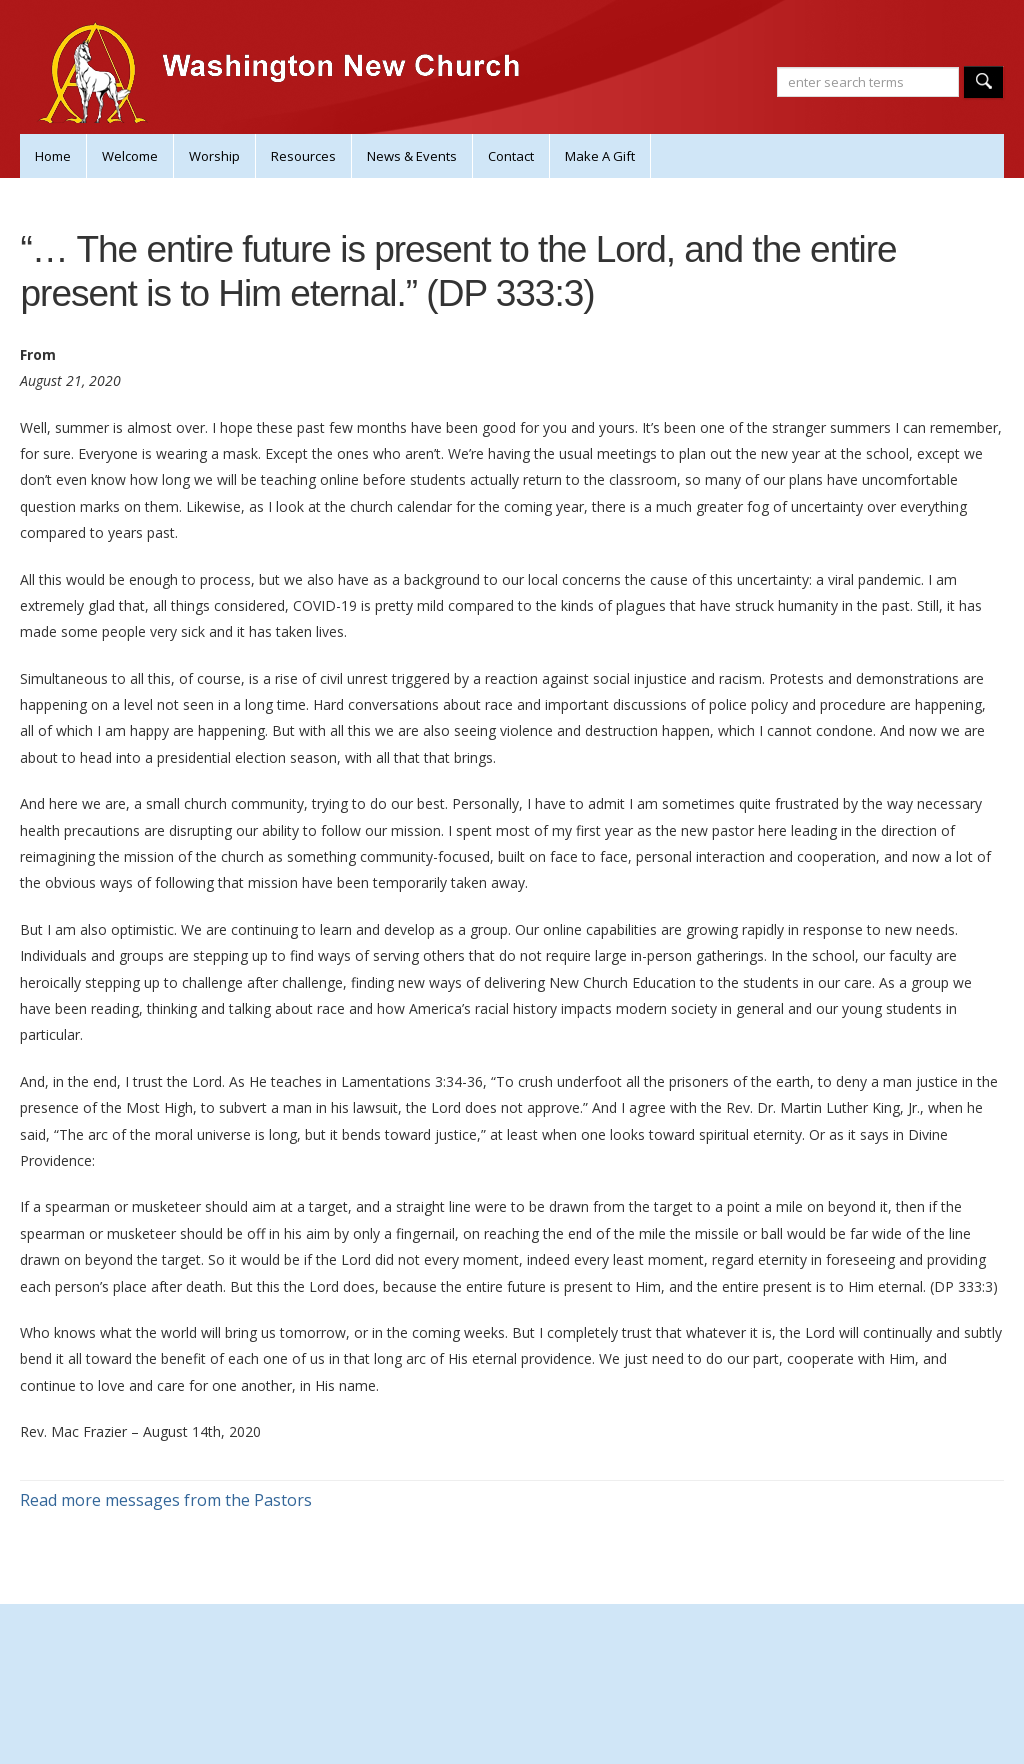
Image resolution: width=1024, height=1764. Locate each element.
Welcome (130, 156)
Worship (214, 156)
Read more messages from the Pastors (166, 1500)
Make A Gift (600, 156)
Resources (303, 156)
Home (53, 156)
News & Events (412, 156)
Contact (511, 156)
